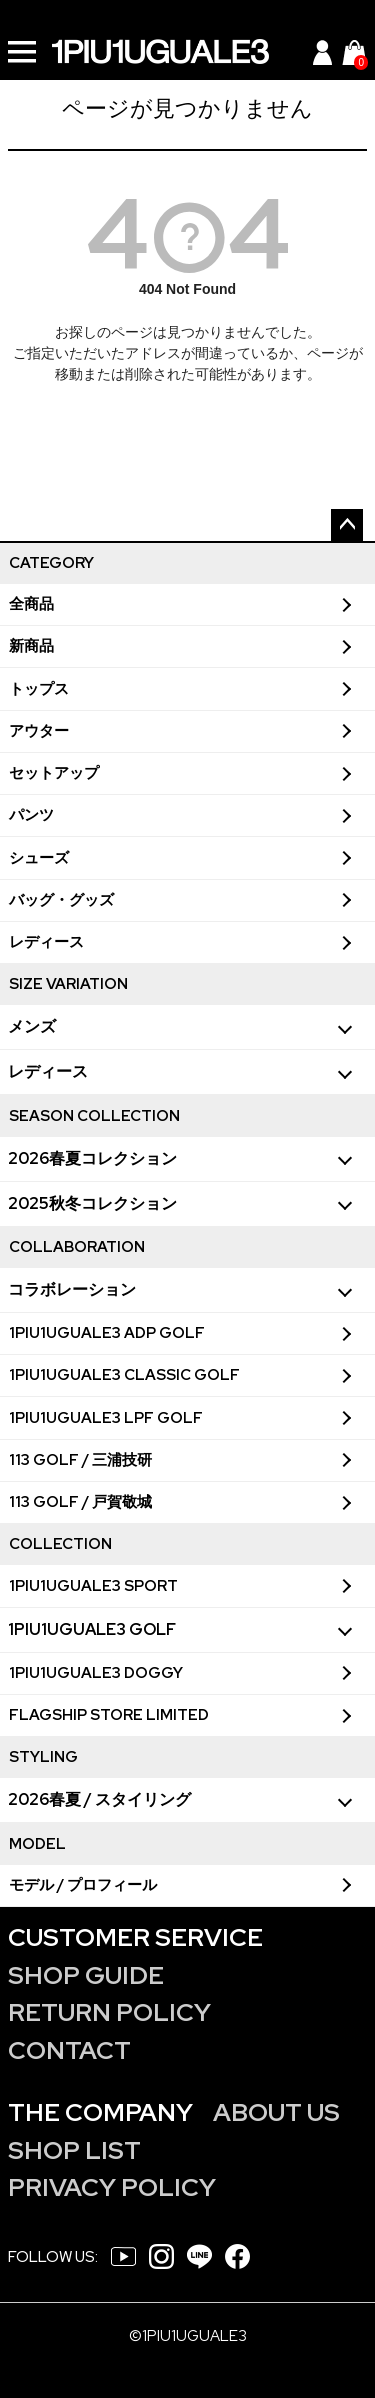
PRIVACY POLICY (112, 2187)
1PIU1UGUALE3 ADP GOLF (107, 1333)
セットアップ (54, 773)
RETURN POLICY (109, 2012)
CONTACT (69, 2050)
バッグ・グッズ (61, 900)
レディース (46, 942)
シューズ (39, 858)
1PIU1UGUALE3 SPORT (93, 1586)
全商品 (31, 604)
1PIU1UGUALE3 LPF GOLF (106, 1418)
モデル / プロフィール (83, 1885)
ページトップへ (347, 525)
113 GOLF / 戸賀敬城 (80, 1502)
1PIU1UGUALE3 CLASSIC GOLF (124, 1375)
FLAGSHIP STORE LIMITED (109, 1715)
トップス (39, 689)
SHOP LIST (74, 2150)
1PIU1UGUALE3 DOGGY (96, 1673)
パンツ (31, 815)
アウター (39, 731)
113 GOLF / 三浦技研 (80, 1460)
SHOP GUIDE (86, 1975)
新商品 (31, 646)
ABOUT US (276, 2112)
